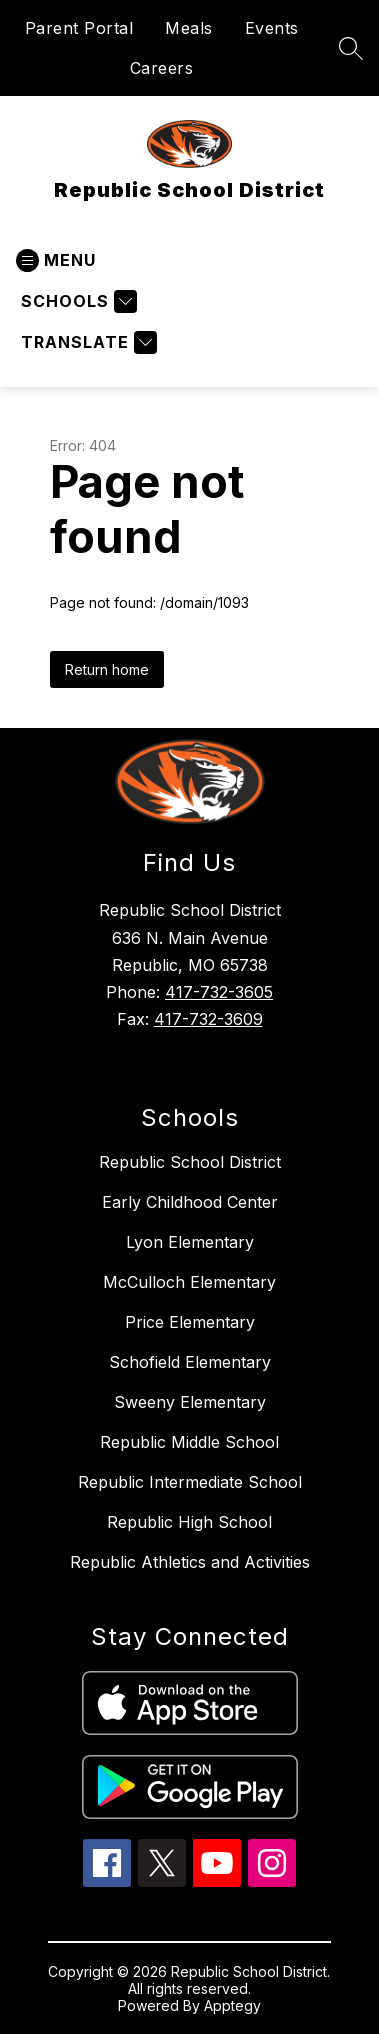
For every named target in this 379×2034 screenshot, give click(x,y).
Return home (107, 669)
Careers (162, 68)
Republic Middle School (189, 1442)
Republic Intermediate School (190, 1482)
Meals (189, 28)
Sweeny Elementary (190, 1402)
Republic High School (189, 1522)
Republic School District (190, 1162)
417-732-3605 (219, 992)
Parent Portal (79, 28)
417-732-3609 (208, 1019)
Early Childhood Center (190, 1202)
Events (272, 28)
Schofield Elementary (190, 1362)
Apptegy (232, 2005)
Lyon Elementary (190, 1242)
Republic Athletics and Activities (190, 1562)
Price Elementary (190, 1322)
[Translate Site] (86, 342)
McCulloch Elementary (189, 1282)
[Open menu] (56, 260)
